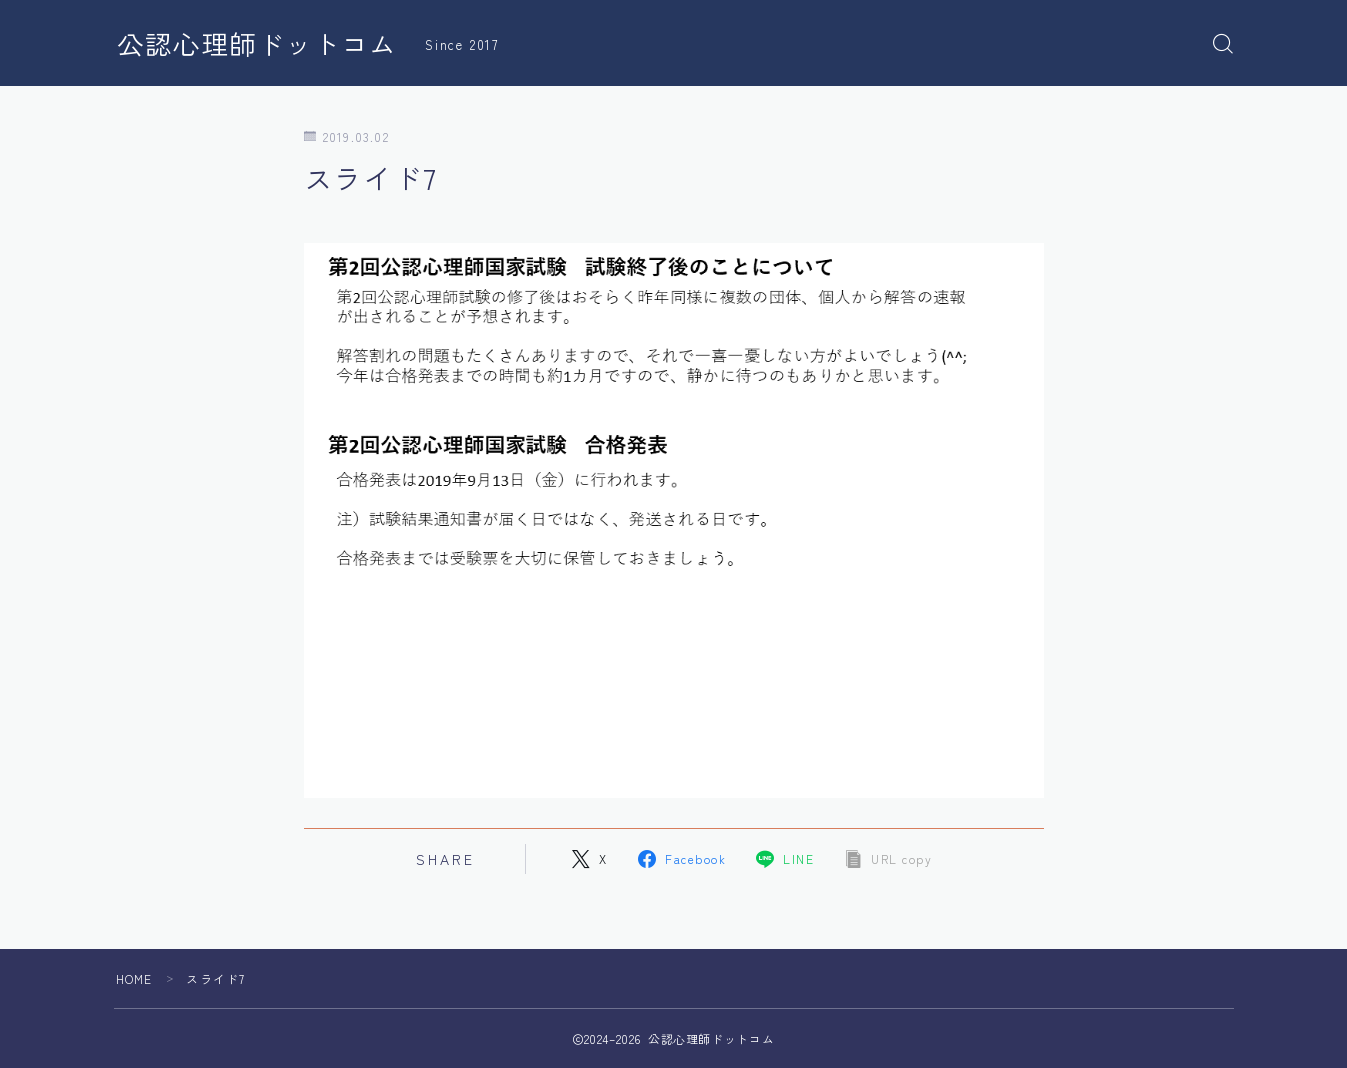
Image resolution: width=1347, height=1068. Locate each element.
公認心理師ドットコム (257, 44)
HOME (134, 978)
